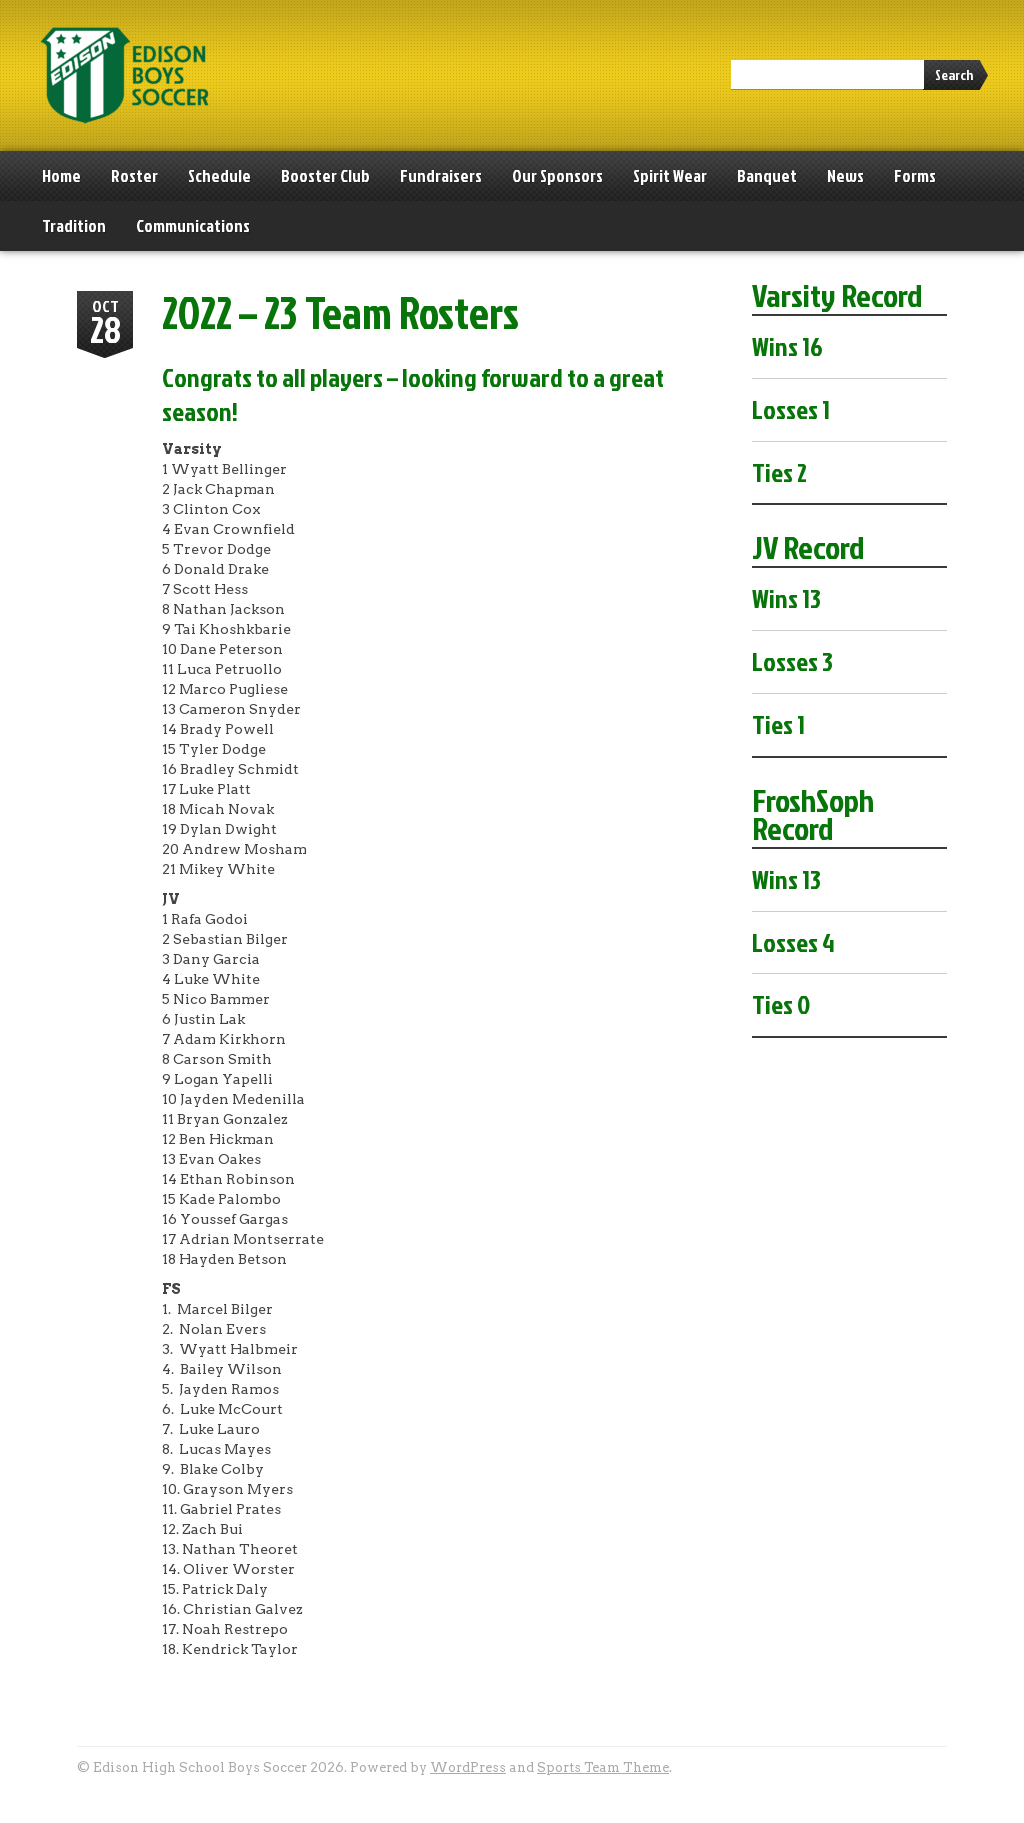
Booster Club (325, 175)
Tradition (74, 225)
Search (954, 74)
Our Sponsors (557, 175)
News (845, 175)
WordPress (468, 1767)
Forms (915, 175)
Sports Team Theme (603, 1767)
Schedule (219, 175)
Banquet (767, 175)
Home (61, 175)
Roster (134, 175)
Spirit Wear (670, 175)
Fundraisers (441, 175)
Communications (193, 225)
